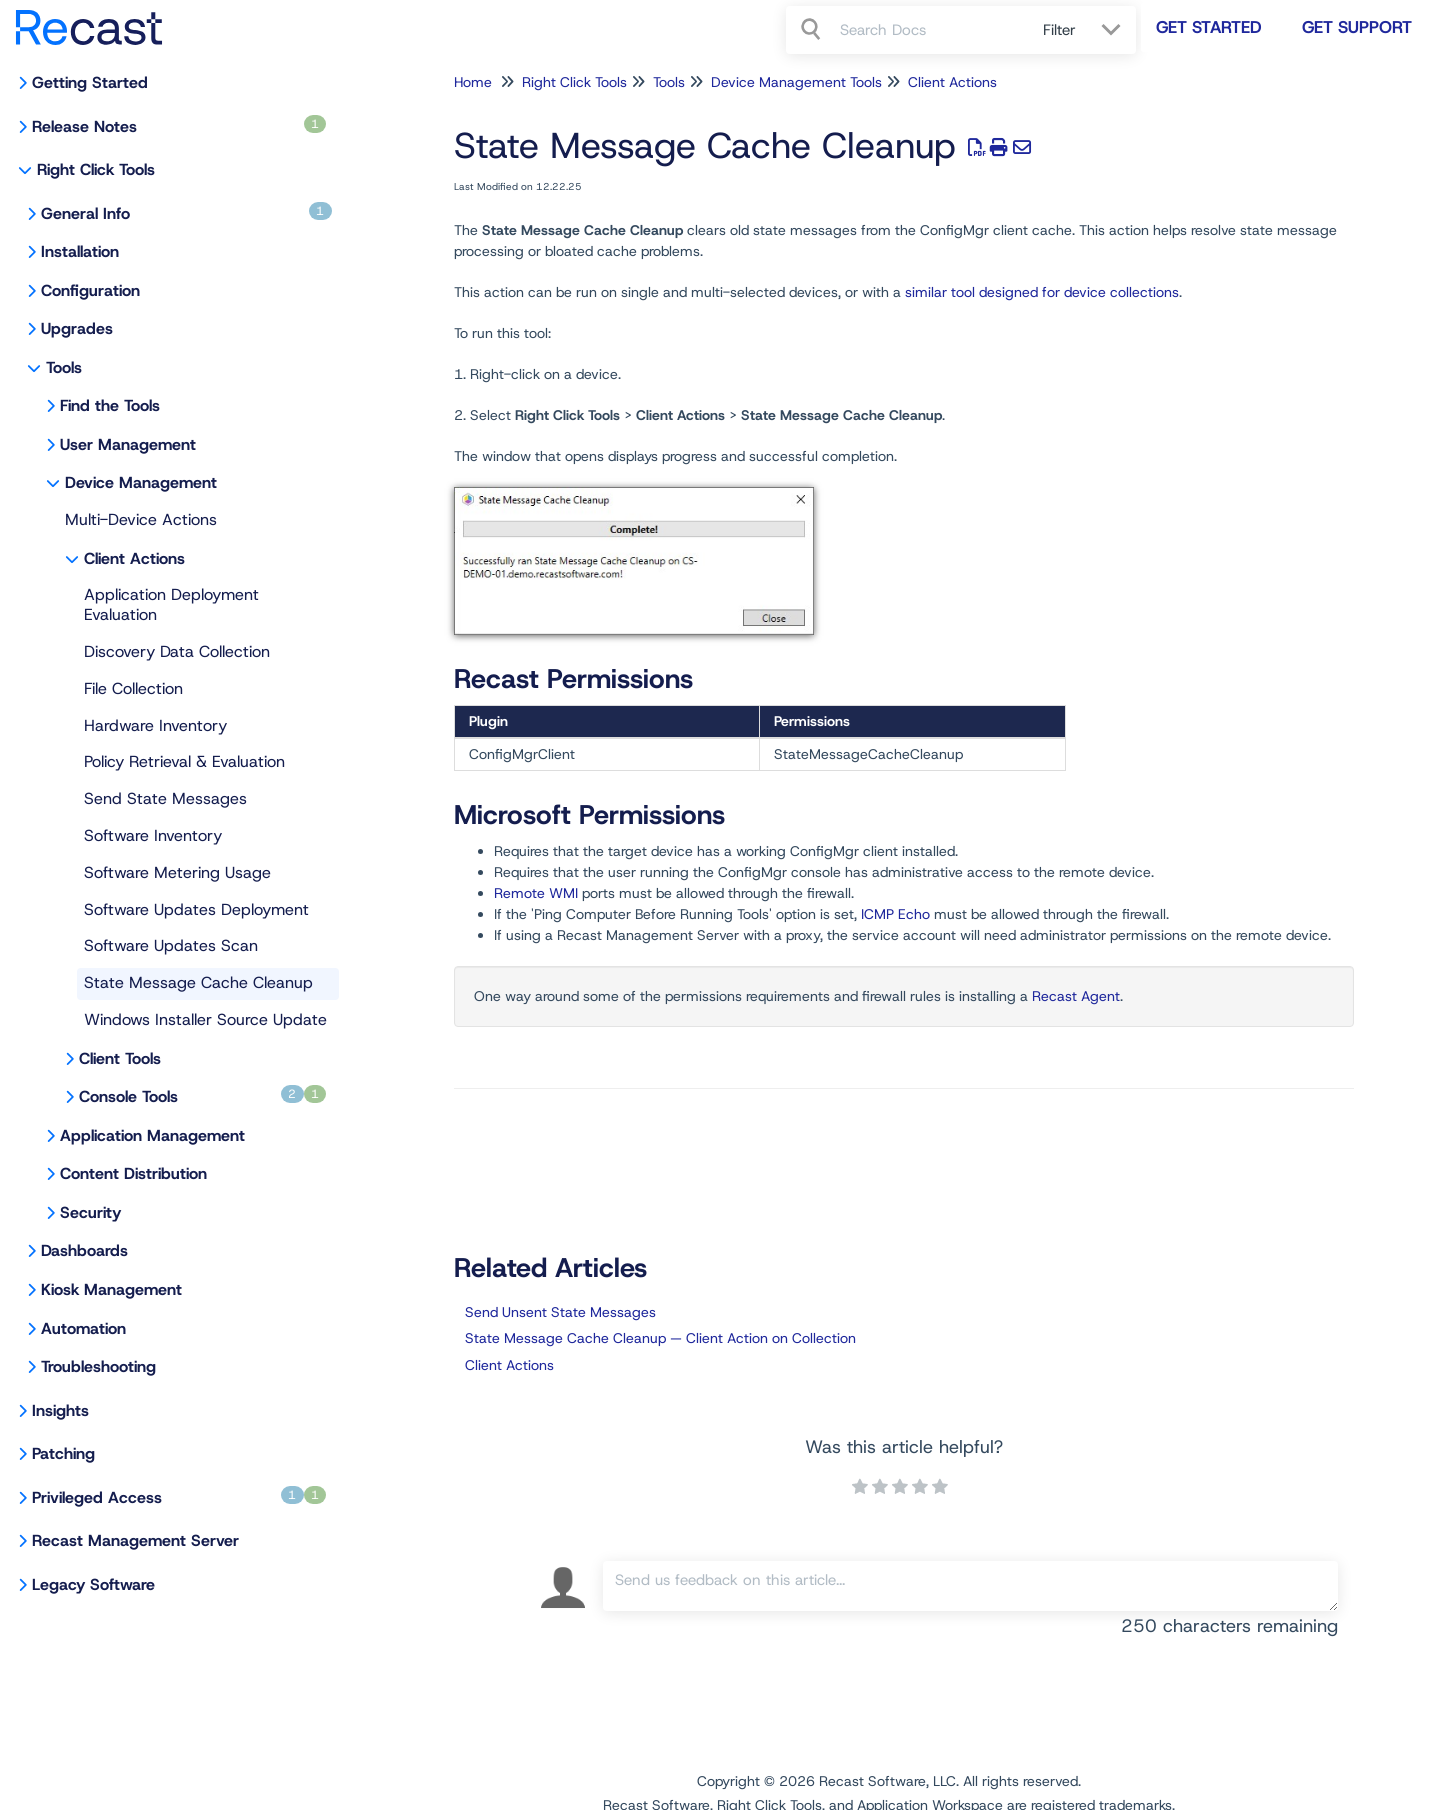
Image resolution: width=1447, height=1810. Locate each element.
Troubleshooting (98, 1366)
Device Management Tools (796, 82)
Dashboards (84, 1250)
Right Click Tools (96, 169)
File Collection (133, 688)
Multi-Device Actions (141, 519)
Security (90, 1212)
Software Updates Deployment (196, 909)
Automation (83, 1328)
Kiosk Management (111, 1289)
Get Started (1209, 27)
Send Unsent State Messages (560, 1312)
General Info (186, 213)
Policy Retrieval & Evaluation (184, 761)
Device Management (141, 482)
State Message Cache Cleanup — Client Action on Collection (660, 1338)
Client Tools (120, 1058)
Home (473, 82)
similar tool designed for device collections (1042, 292)
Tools (64, 367)
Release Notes (179, 126)
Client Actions (134, 558)
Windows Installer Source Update (205, 1019)
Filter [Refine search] (1062, 30)
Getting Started (90, 82)
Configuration (90, 290)
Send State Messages (165, 798)
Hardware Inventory (155, 725)
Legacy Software (93, 1584)
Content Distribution (133, 1173)
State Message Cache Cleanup (198, 982)
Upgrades (77, 328)
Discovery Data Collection (177, 651)
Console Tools (202, 1096)
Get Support (1357, 27)
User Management (128, 444)
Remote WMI (536, 893)
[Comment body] (970, 1586)
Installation (80, 251)
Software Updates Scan (171, 945)
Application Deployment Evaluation (171, 604)
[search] (930, 30)
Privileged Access (179, 1497)
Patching (63, 1453)
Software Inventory (153, 835)
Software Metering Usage (177, 872)
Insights (60, 1410)
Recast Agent (1076, 996)
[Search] (813, 30)
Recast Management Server (135, 1540)
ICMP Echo (895, 914)
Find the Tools (110, 405)
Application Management (152, 1135)
